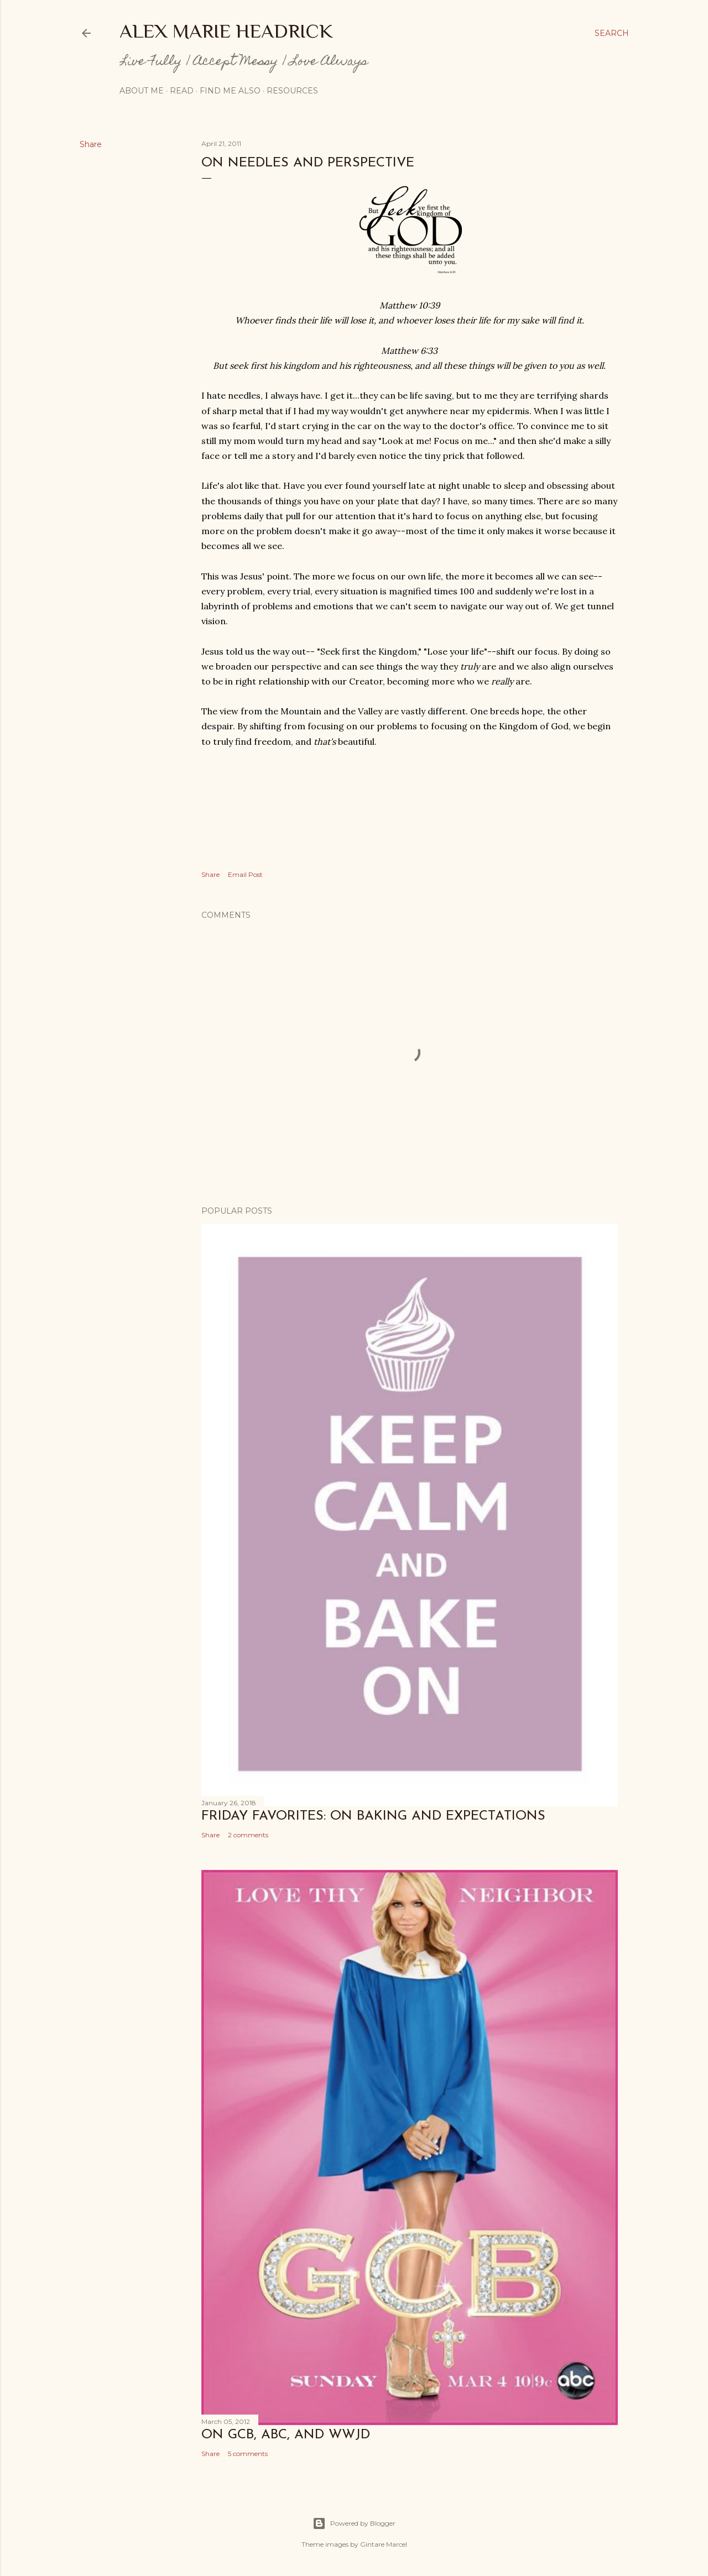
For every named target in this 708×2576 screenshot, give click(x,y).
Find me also (230, 91)
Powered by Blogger (354, 2523)
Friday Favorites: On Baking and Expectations (373, 1816)
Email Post (245, 874)
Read (182, 91)
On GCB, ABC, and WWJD (285, 2435)
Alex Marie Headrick (226, 31)
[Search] (612, 33)
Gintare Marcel (383, 2544)
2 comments (248, 1835)
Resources (292, 91)
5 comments (248, 2453)
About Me (141, 91)
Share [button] (91, 144)
